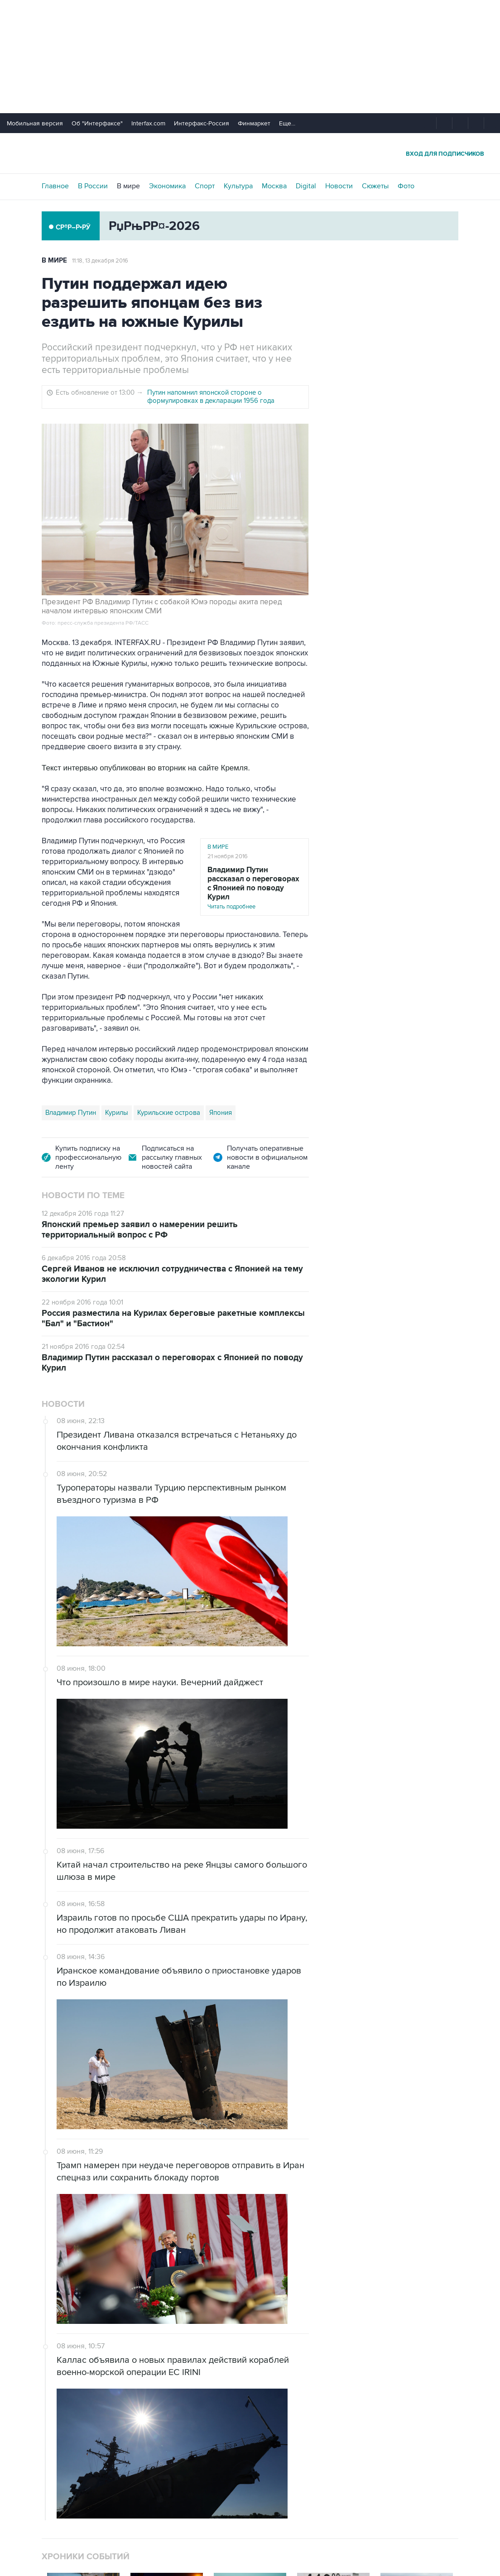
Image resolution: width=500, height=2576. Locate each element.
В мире (128, 186)
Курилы (116, 1113)
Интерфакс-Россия (201, 123)
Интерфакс (250, 153)
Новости (339, 186)
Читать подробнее (254, 887)
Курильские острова (168, 1113)
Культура (238, 186)
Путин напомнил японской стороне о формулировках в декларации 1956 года (210, 396)
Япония (220, 1113)
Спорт (205, 186)
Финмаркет (254, 123)
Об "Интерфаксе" (97, 123)
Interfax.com (148, 123)
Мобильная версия (35, 123)
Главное (55, 186)
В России (93, 186)
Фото (406, 186)
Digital (306, 186)
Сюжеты (375, 186)
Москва (274, 186)
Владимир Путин (70, 1113)
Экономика (167, 186)
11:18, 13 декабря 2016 (100, 260)
